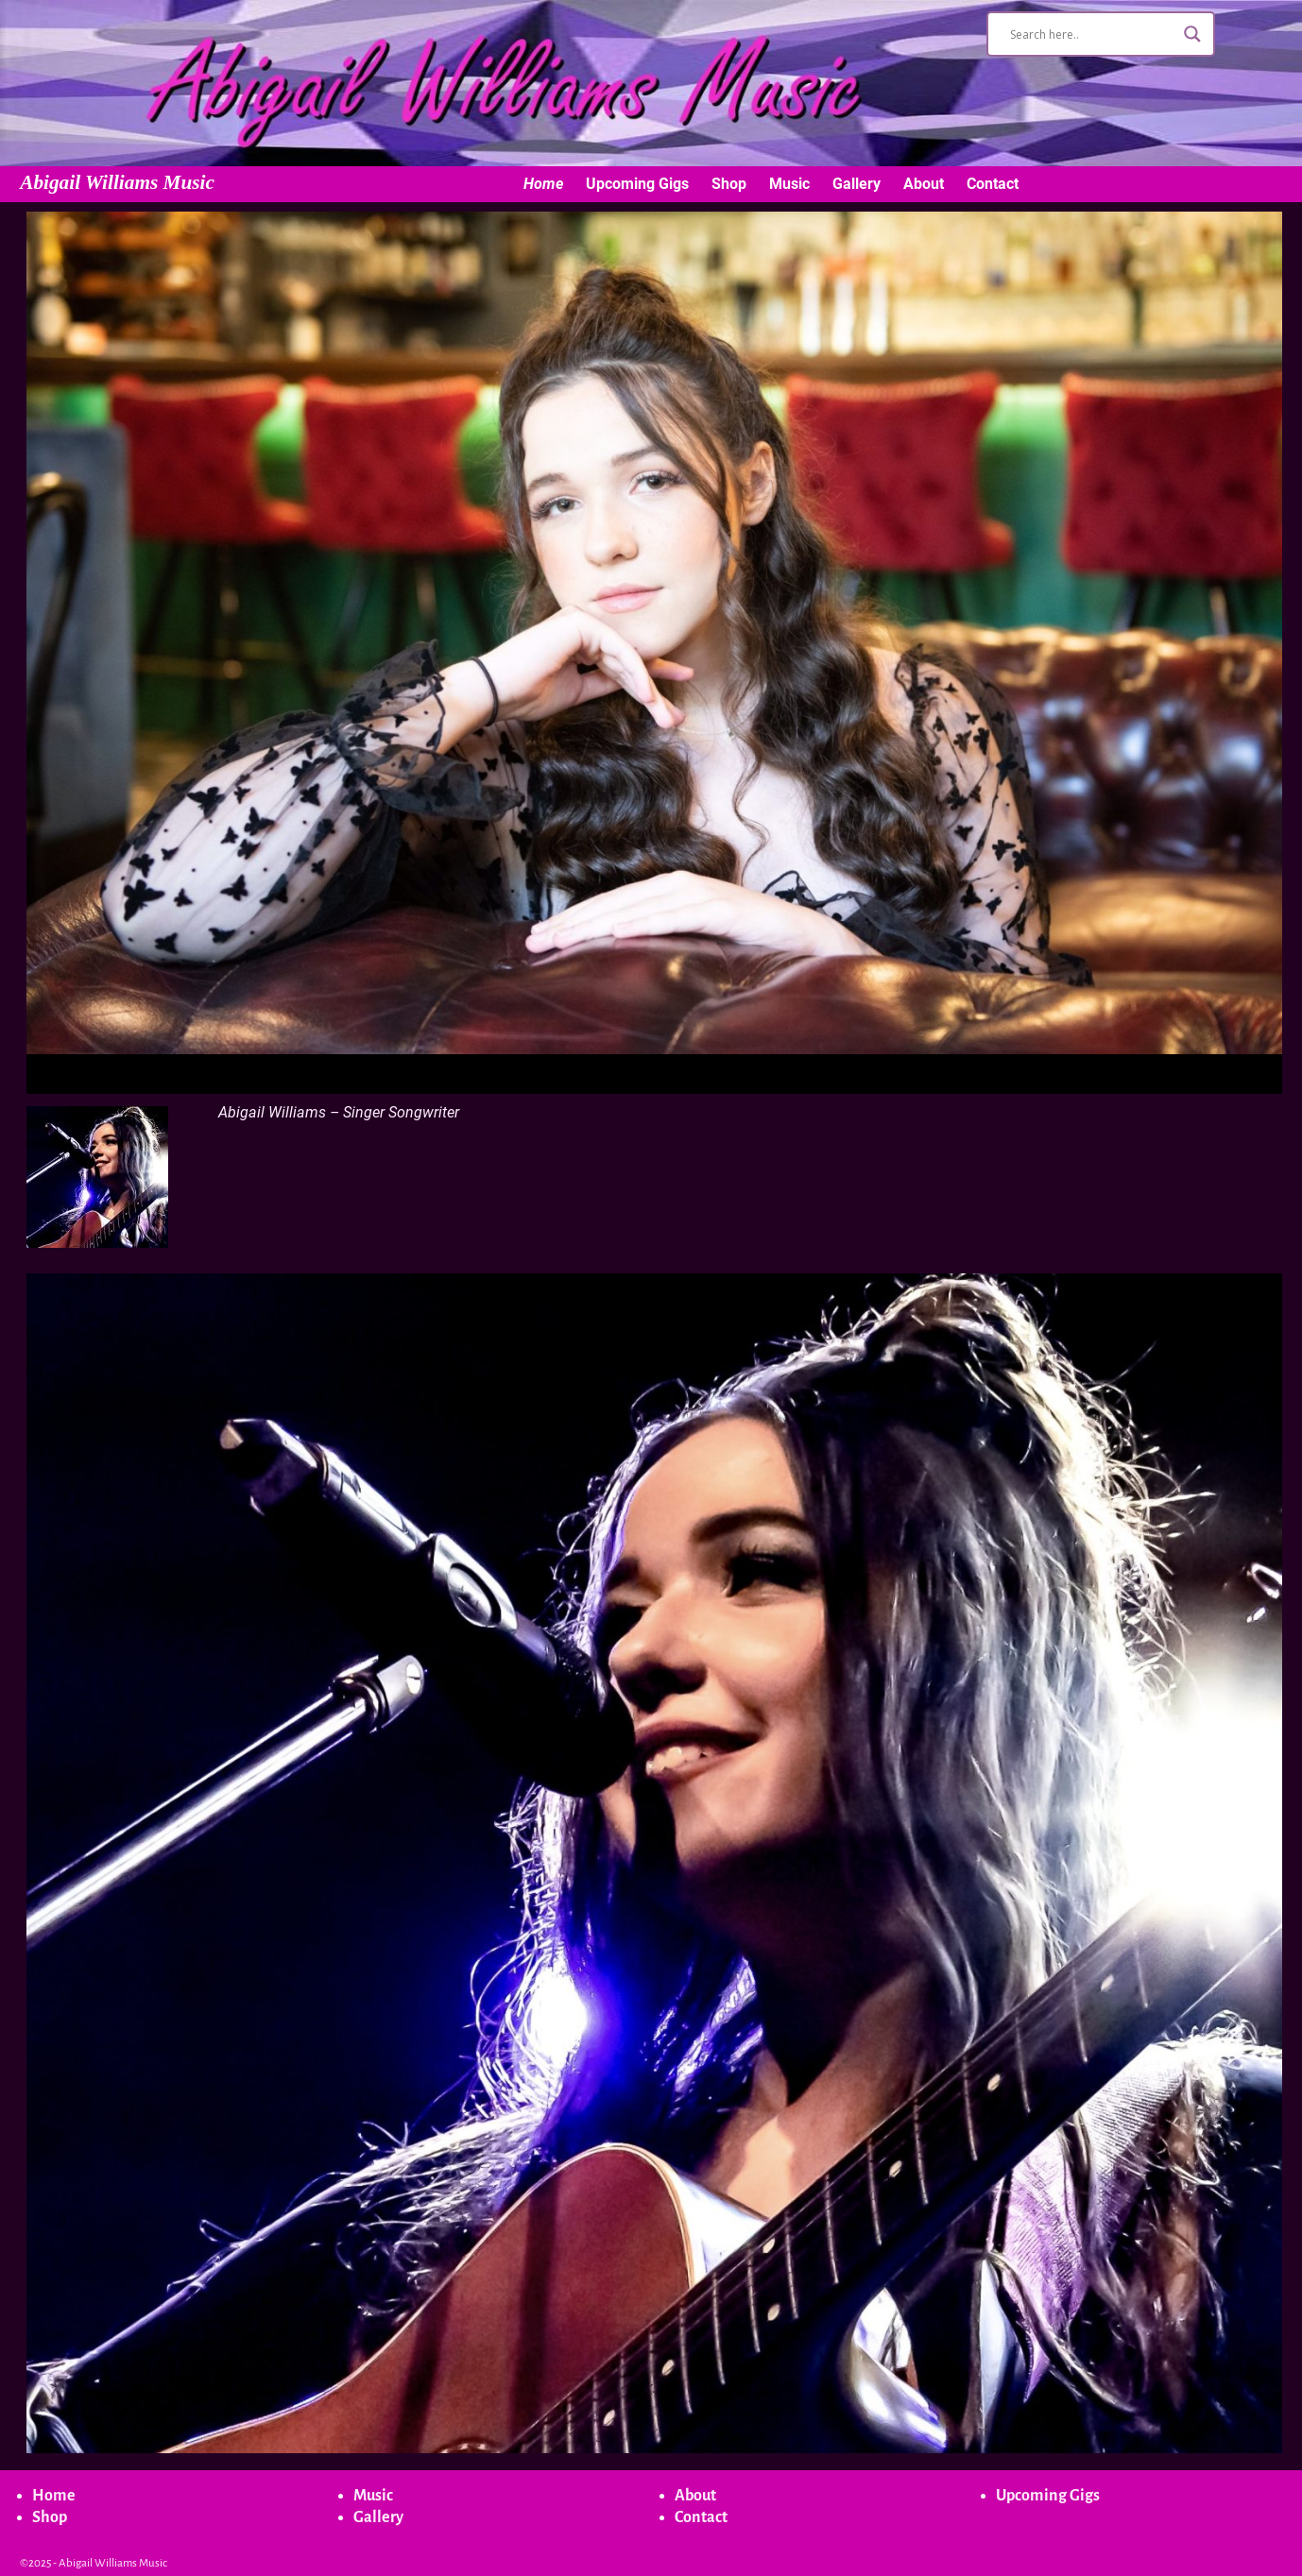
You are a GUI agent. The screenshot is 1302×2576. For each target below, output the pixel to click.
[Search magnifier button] (1192, 34)
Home (543, 184)
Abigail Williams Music (117, 182)
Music (789, 184)
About (923, 184)
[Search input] (1092, 34)
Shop (728, 184)
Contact (993, 184)
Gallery (856, 184)
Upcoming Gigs (637, 184)
